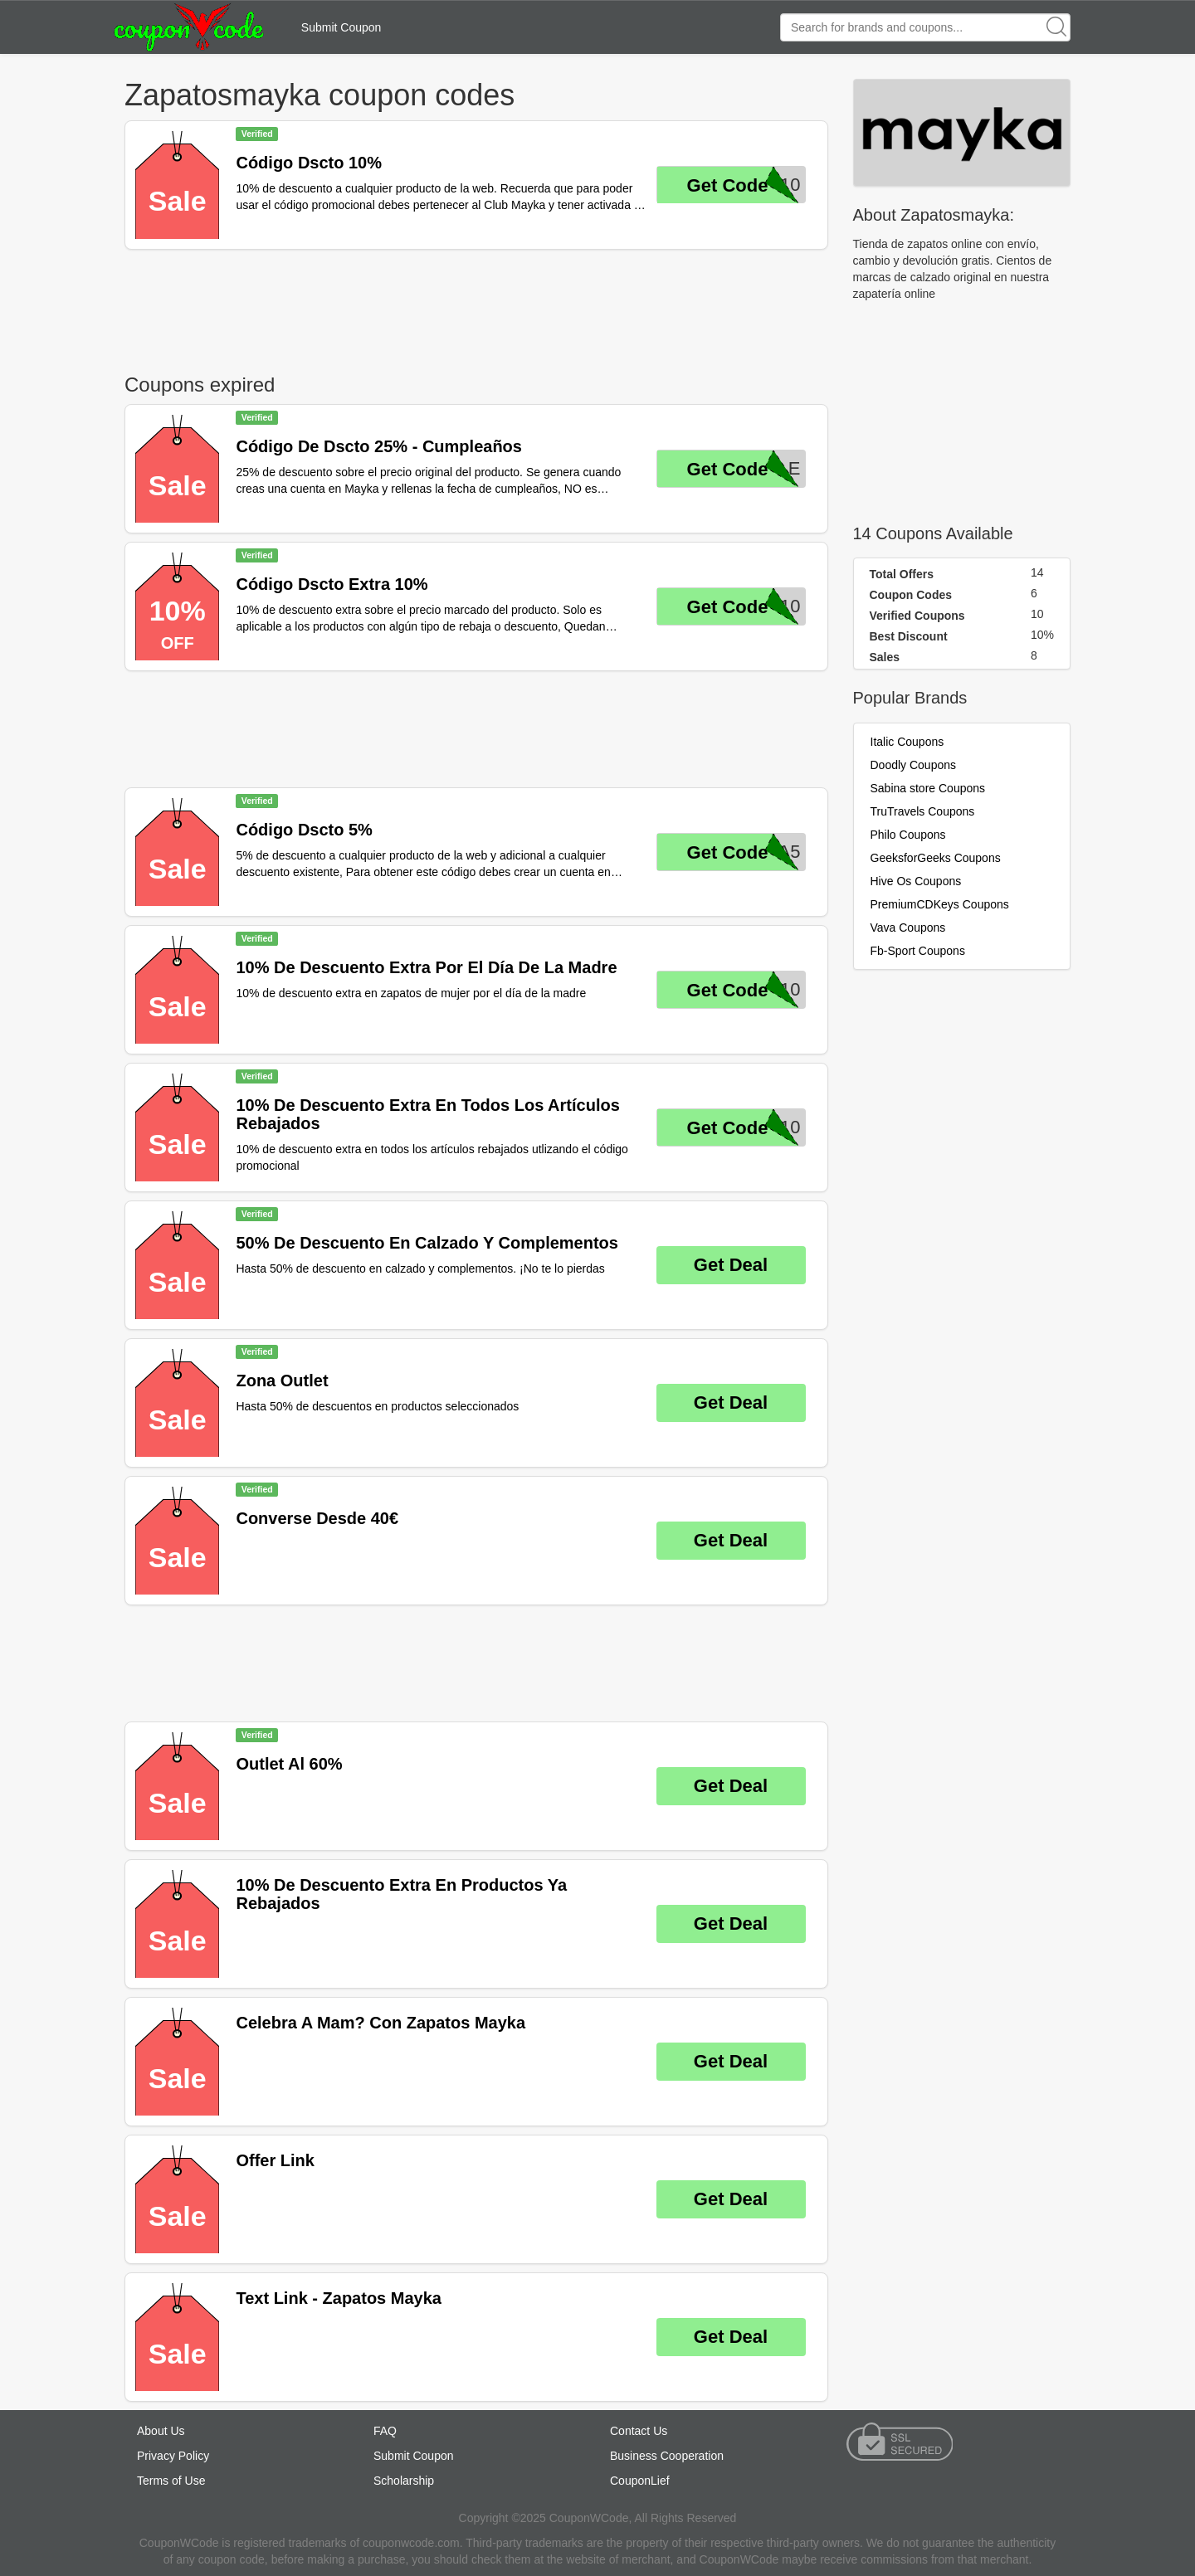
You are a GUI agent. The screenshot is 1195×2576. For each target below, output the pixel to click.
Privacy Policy (173, 2455)
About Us (161, 2430)
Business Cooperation (667, 2455)
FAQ (385, 2430)
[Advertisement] (476, 308)
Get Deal (731, 1264)
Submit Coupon (341, 27)
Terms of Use (171, 2480)
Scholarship (403, 2480)
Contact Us (638, 2430)
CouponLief (640, 2480)
